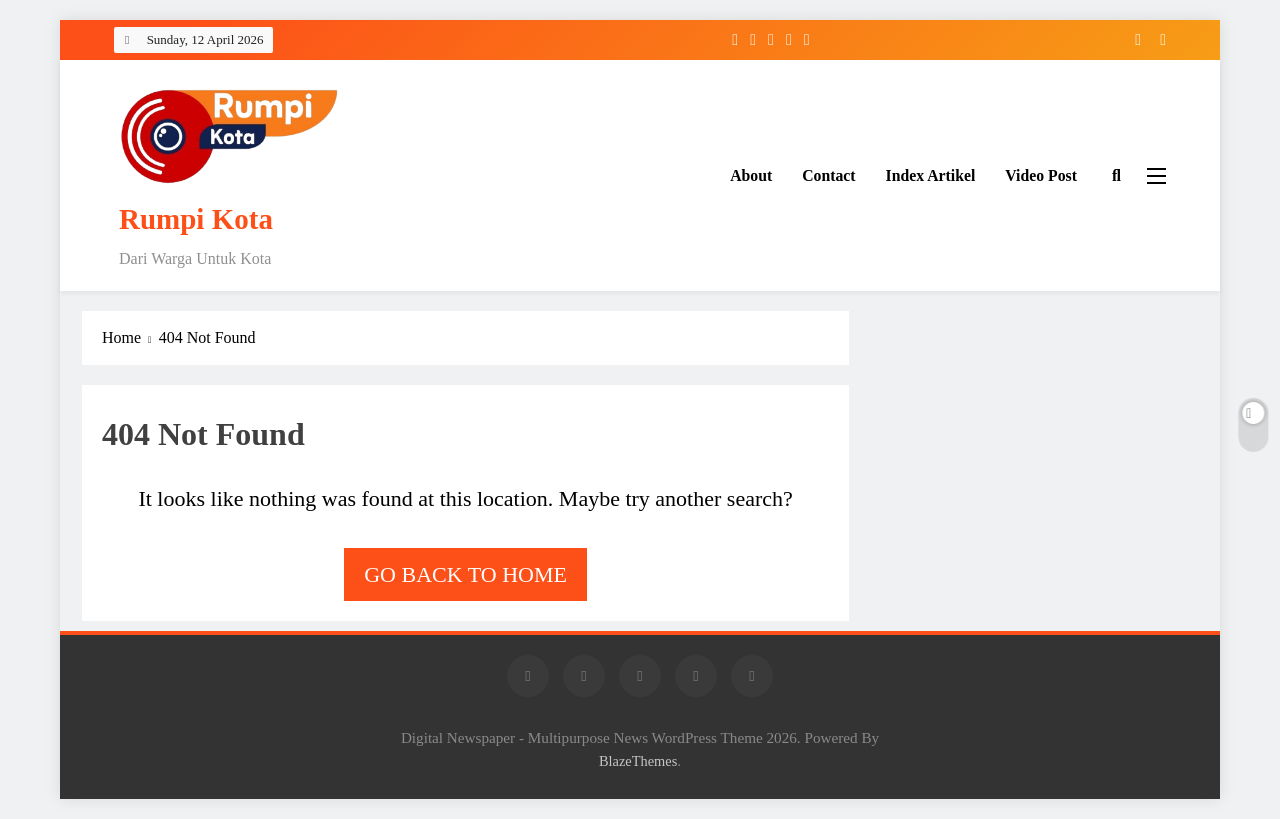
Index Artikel (931, 175)
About (751, 175)
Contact (828, 175)
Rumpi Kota (196, 219)
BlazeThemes (638, 761)
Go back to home (465, 574)
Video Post (1041, 175)
